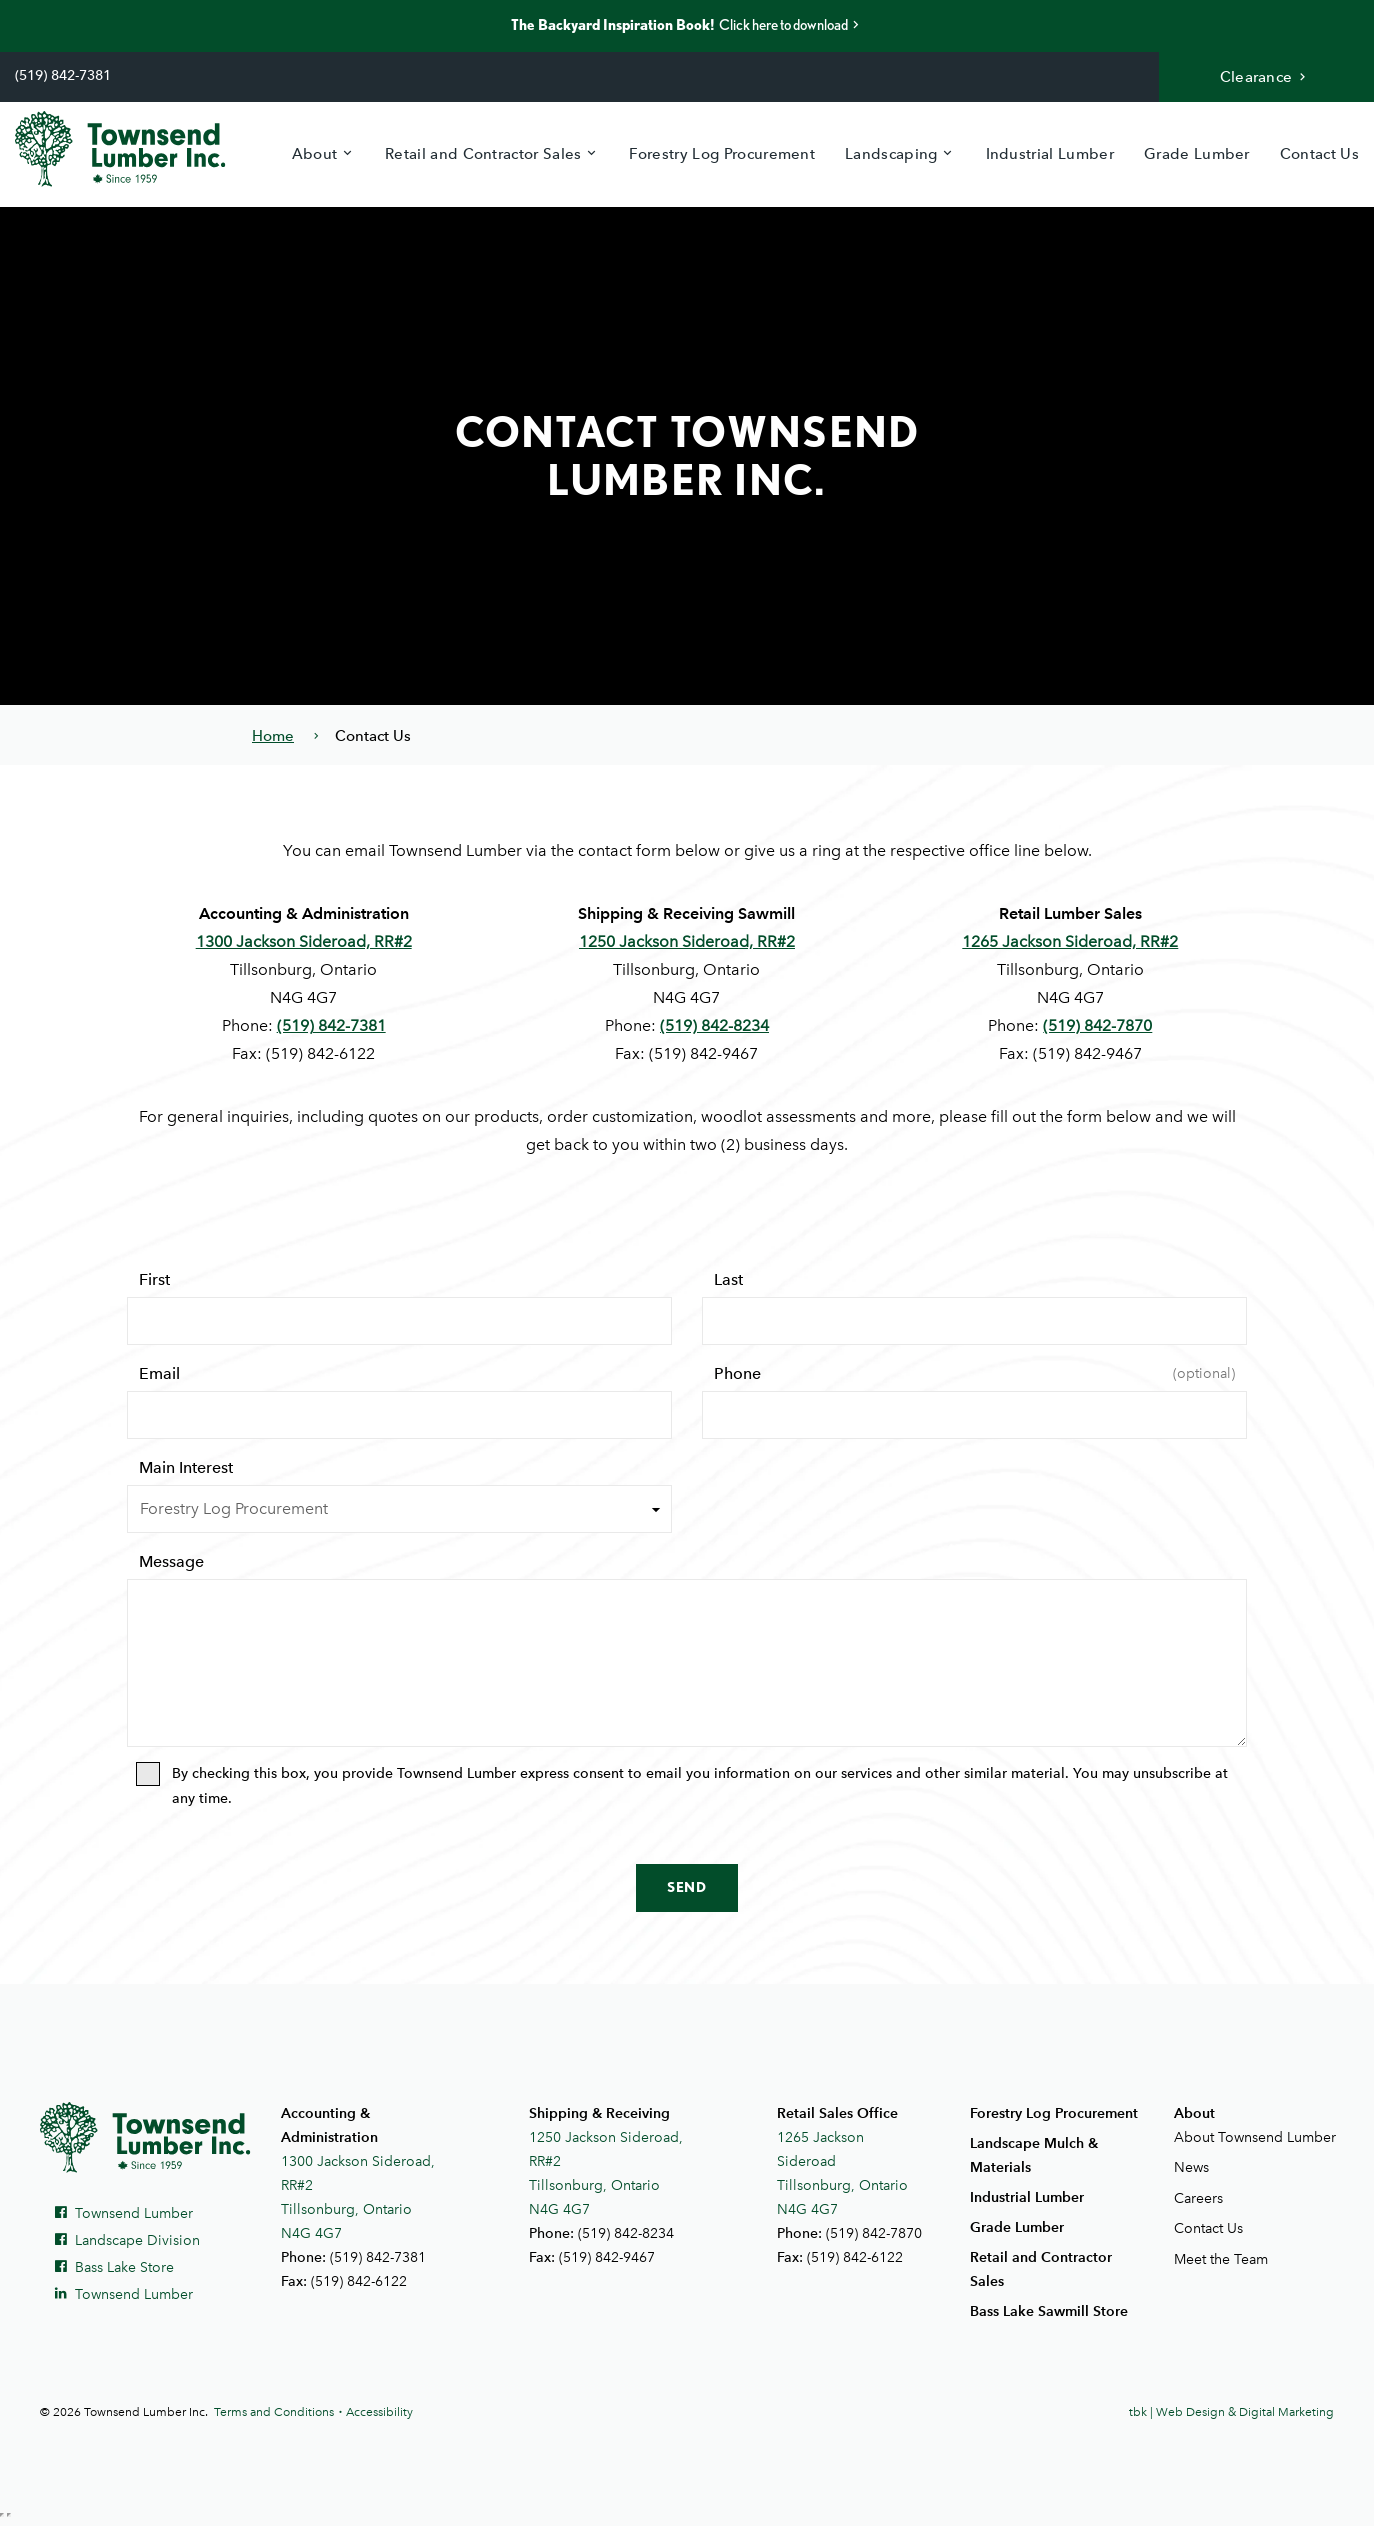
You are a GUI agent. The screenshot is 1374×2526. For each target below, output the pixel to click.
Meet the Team (1221, 2259)
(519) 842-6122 (359, 2281)
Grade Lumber (1197, 154)
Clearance (1265, 77)
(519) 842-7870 (1097, 1025)
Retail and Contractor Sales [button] (483, 154)
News (1191, 2167)
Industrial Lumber (1050, 154)
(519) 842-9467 (607, 2257)
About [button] (315, 154)
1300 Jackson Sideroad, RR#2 (304, 941)
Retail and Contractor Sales (1041, 2269)
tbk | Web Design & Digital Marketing (1231, 2412)
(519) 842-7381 (63, 75)
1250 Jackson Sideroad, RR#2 (687, 941)
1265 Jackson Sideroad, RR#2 (1070, 941)
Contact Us (1319, 154)
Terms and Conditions (274, 2412)
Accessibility (379, 2412)
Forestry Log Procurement (722, 154)
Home (273, 736)
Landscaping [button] (891, 154)
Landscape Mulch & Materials (1034, 2155)
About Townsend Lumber (1254, 2137)
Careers (1198, 2198)
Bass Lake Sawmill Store (1049, 2311)
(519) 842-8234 (714, 1025)
